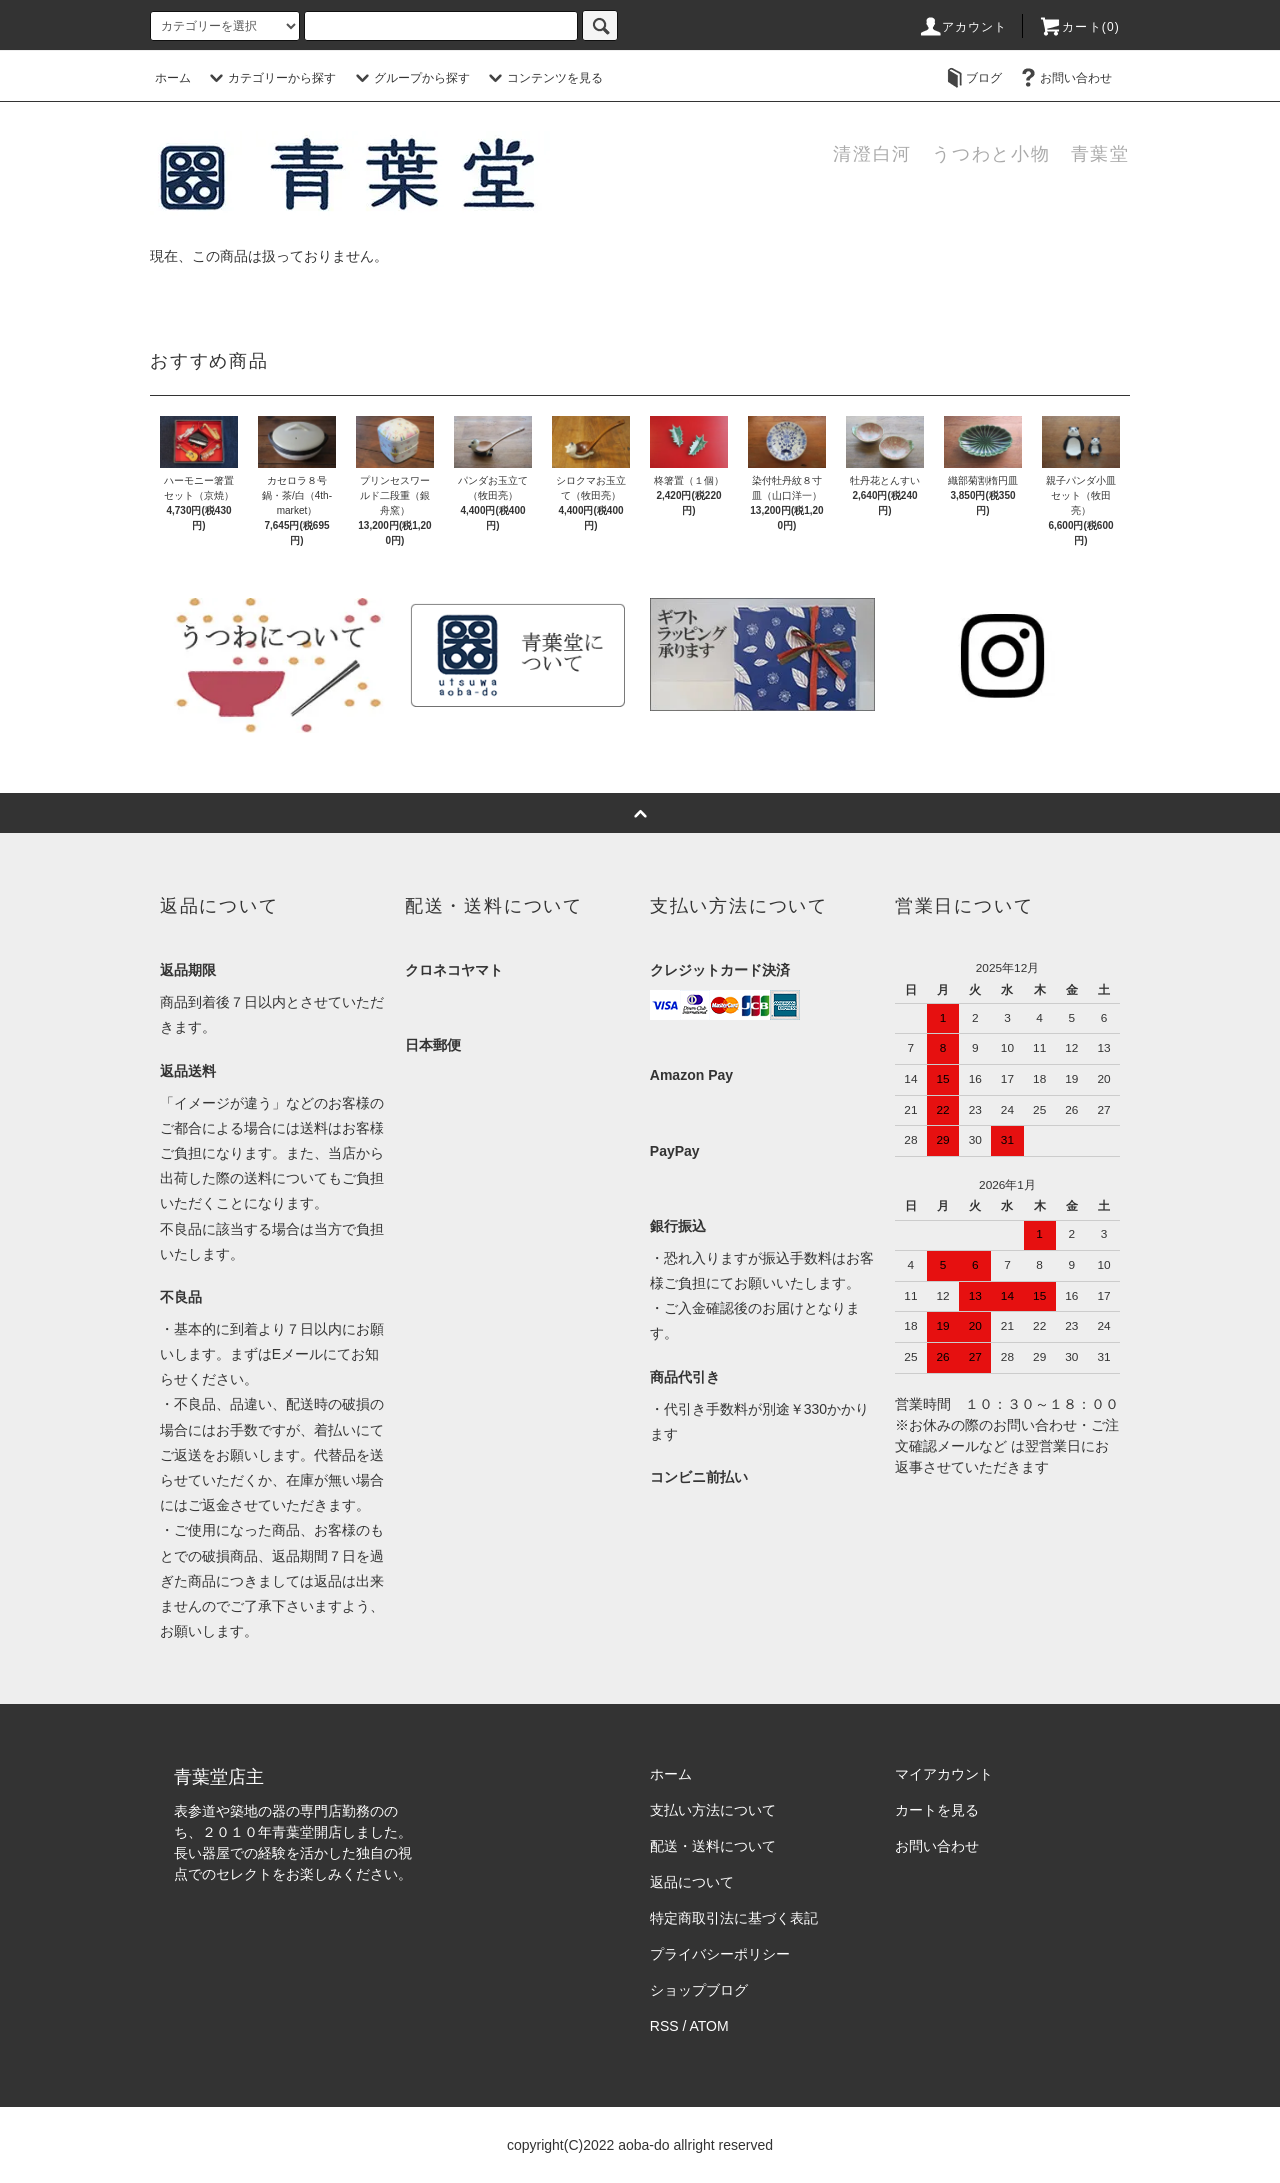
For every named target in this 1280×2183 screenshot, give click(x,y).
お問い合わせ (1064, 78)
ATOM (709, 2026)
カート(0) (1079, 27)
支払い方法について (713, 1810)
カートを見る (937, 1810)
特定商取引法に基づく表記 (734, 1918)
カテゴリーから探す (270, 78)
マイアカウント (944, 1774)
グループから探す (410, 78)
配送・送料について (713, 1846)
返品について (692, 1882)
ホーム (173, 78)
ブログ (972, 78)
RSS (664, 2026)
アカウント (963, 27)
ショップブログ (699, 1990)
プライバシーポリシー (720, 1954)
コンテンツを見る (543, 78)
